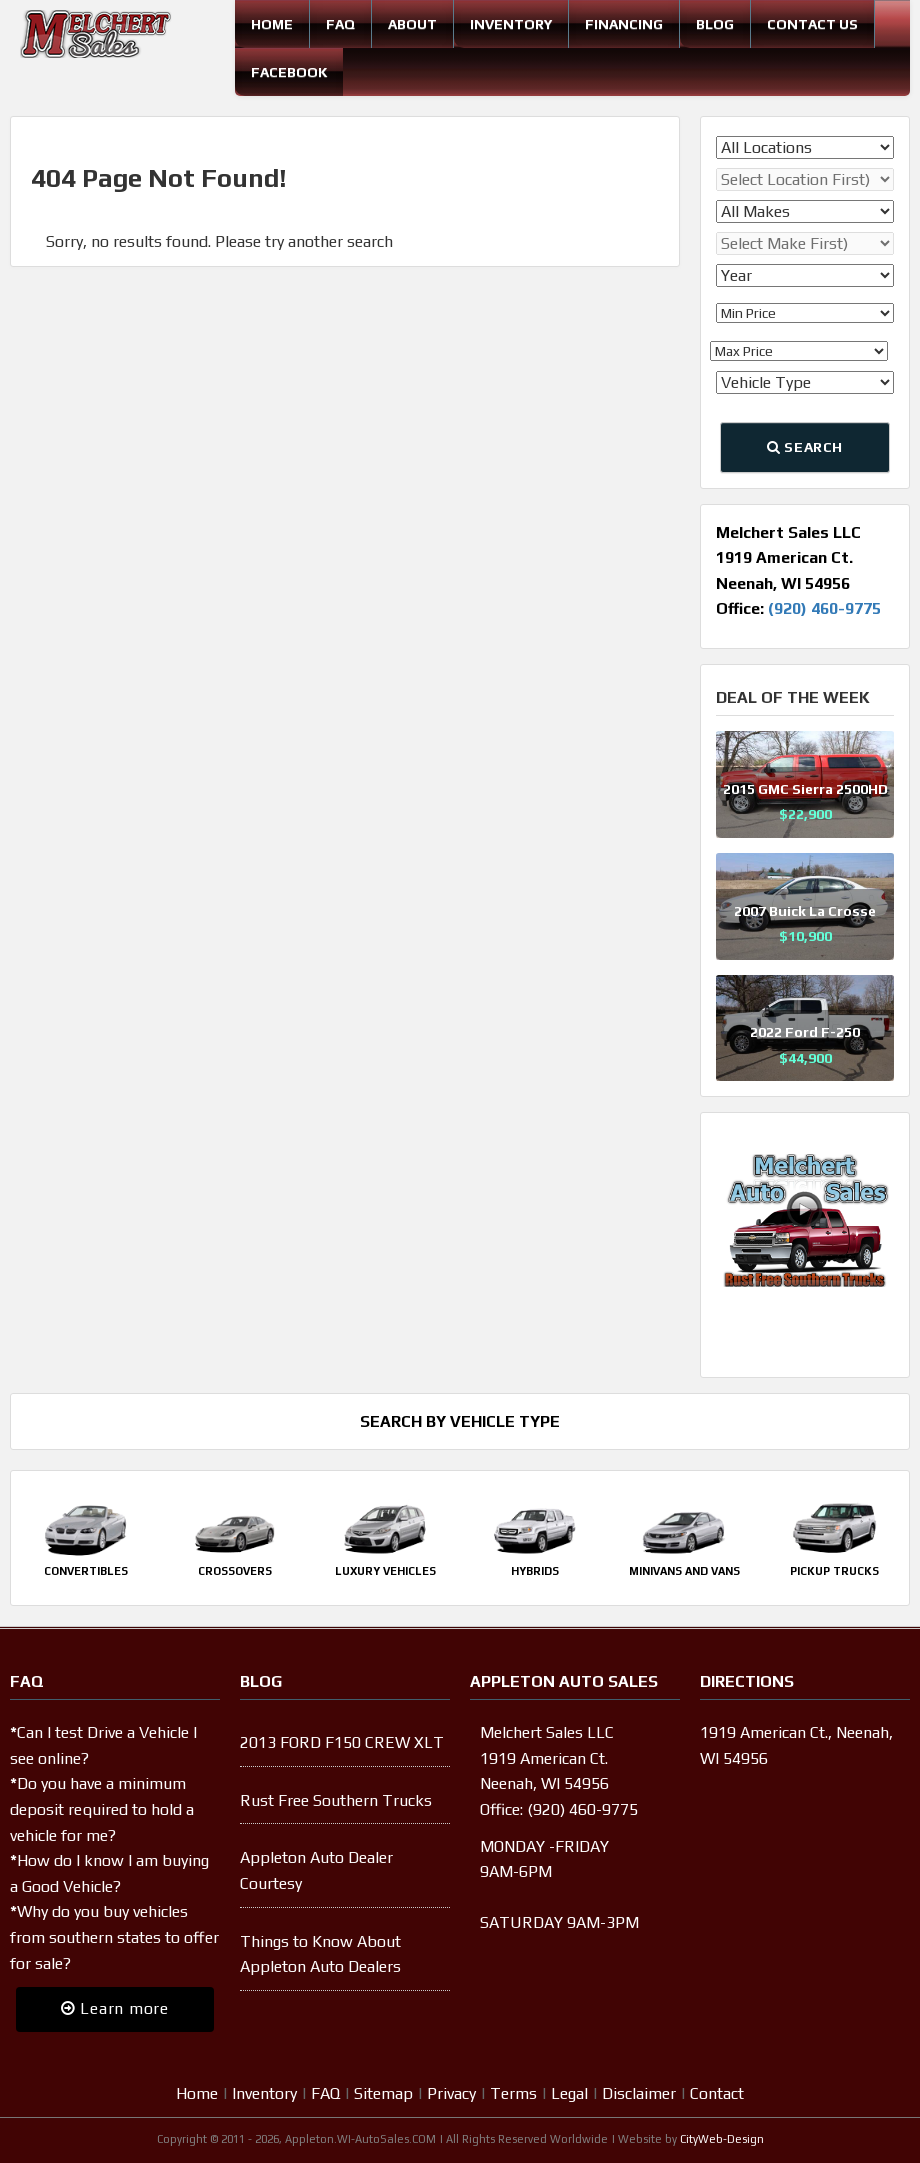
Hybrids (535, 1571)
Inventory (511, 24)
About (412, 24)
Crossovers (235, 1571)
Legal (569, 2093)
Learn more (115, 2008)
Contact (717, 2093)
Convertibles (86, 1571)
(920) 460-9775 (824, 608)
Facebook (289, 72)
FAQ (340, 24)
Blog (715, 24)
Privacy (451, 2093)
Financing (624, 24)
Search (805, 447)
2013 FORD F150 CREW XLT (342, 1742)
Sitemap (383, 2093)
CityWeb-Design (722, 2139)
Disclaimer (639, 2093)
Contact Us (812, 24)
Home (272, 24)
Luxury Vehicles (385, 1571)
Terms (513, 2093)
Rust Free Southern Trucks (336, 1800)
